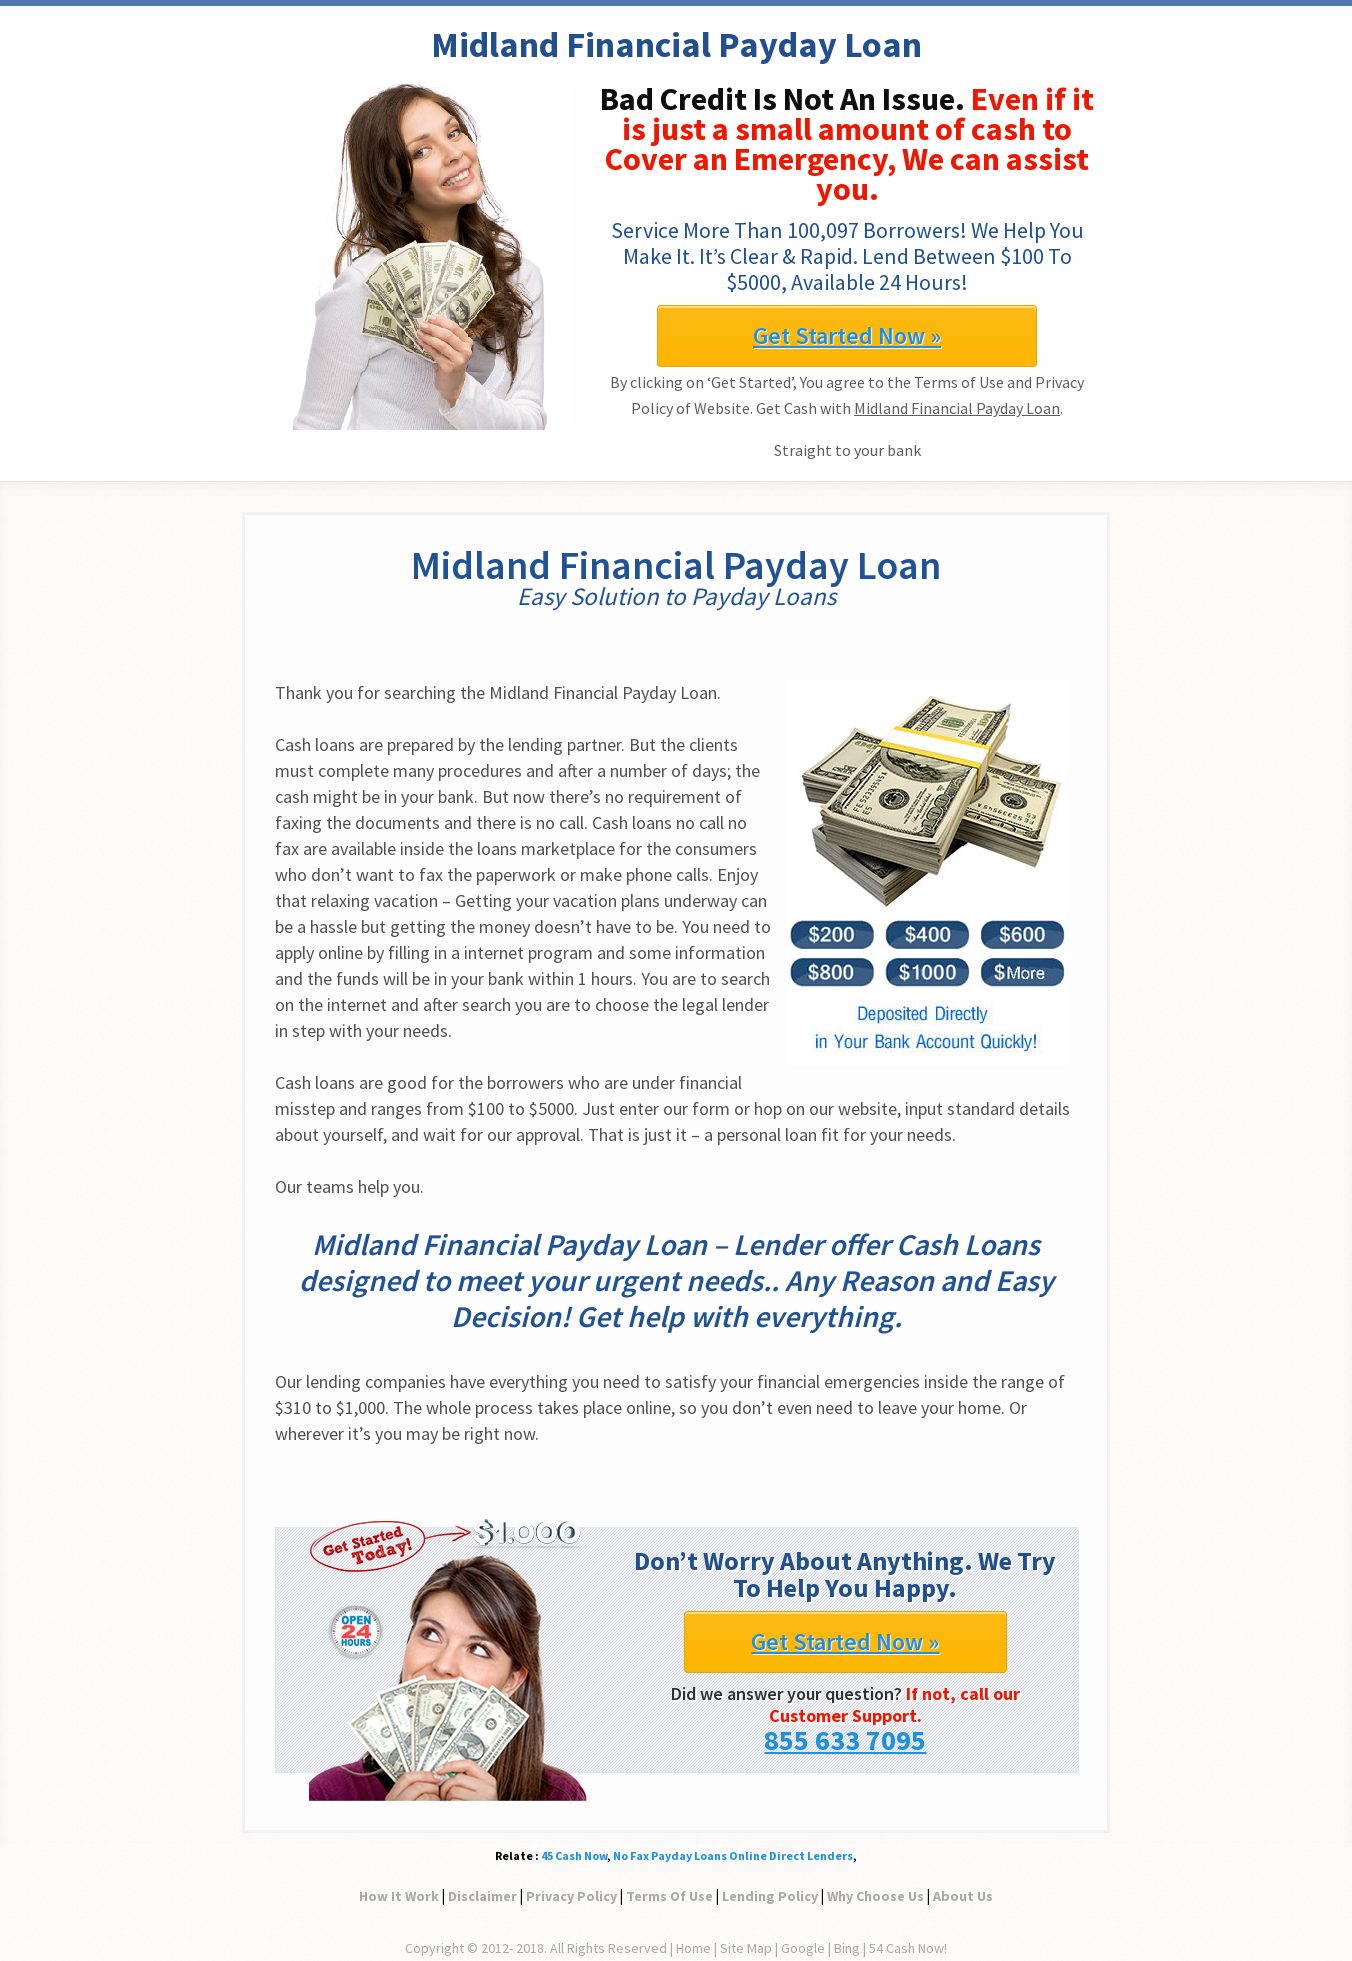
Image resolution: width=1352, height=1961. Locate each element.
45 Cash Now (574, 1855)
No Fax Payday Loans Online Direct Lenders (733, 1855)
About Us (963, 1896)
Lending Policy (770, 1896)
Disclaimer (482, 1896)
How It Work (399, 1896)
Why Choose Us (875, 1896)
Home (693, 1948)
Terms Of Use (669, 1896)
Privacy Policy (571, 1896)
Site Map (746, 1948)
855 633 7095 (845, 1740)
